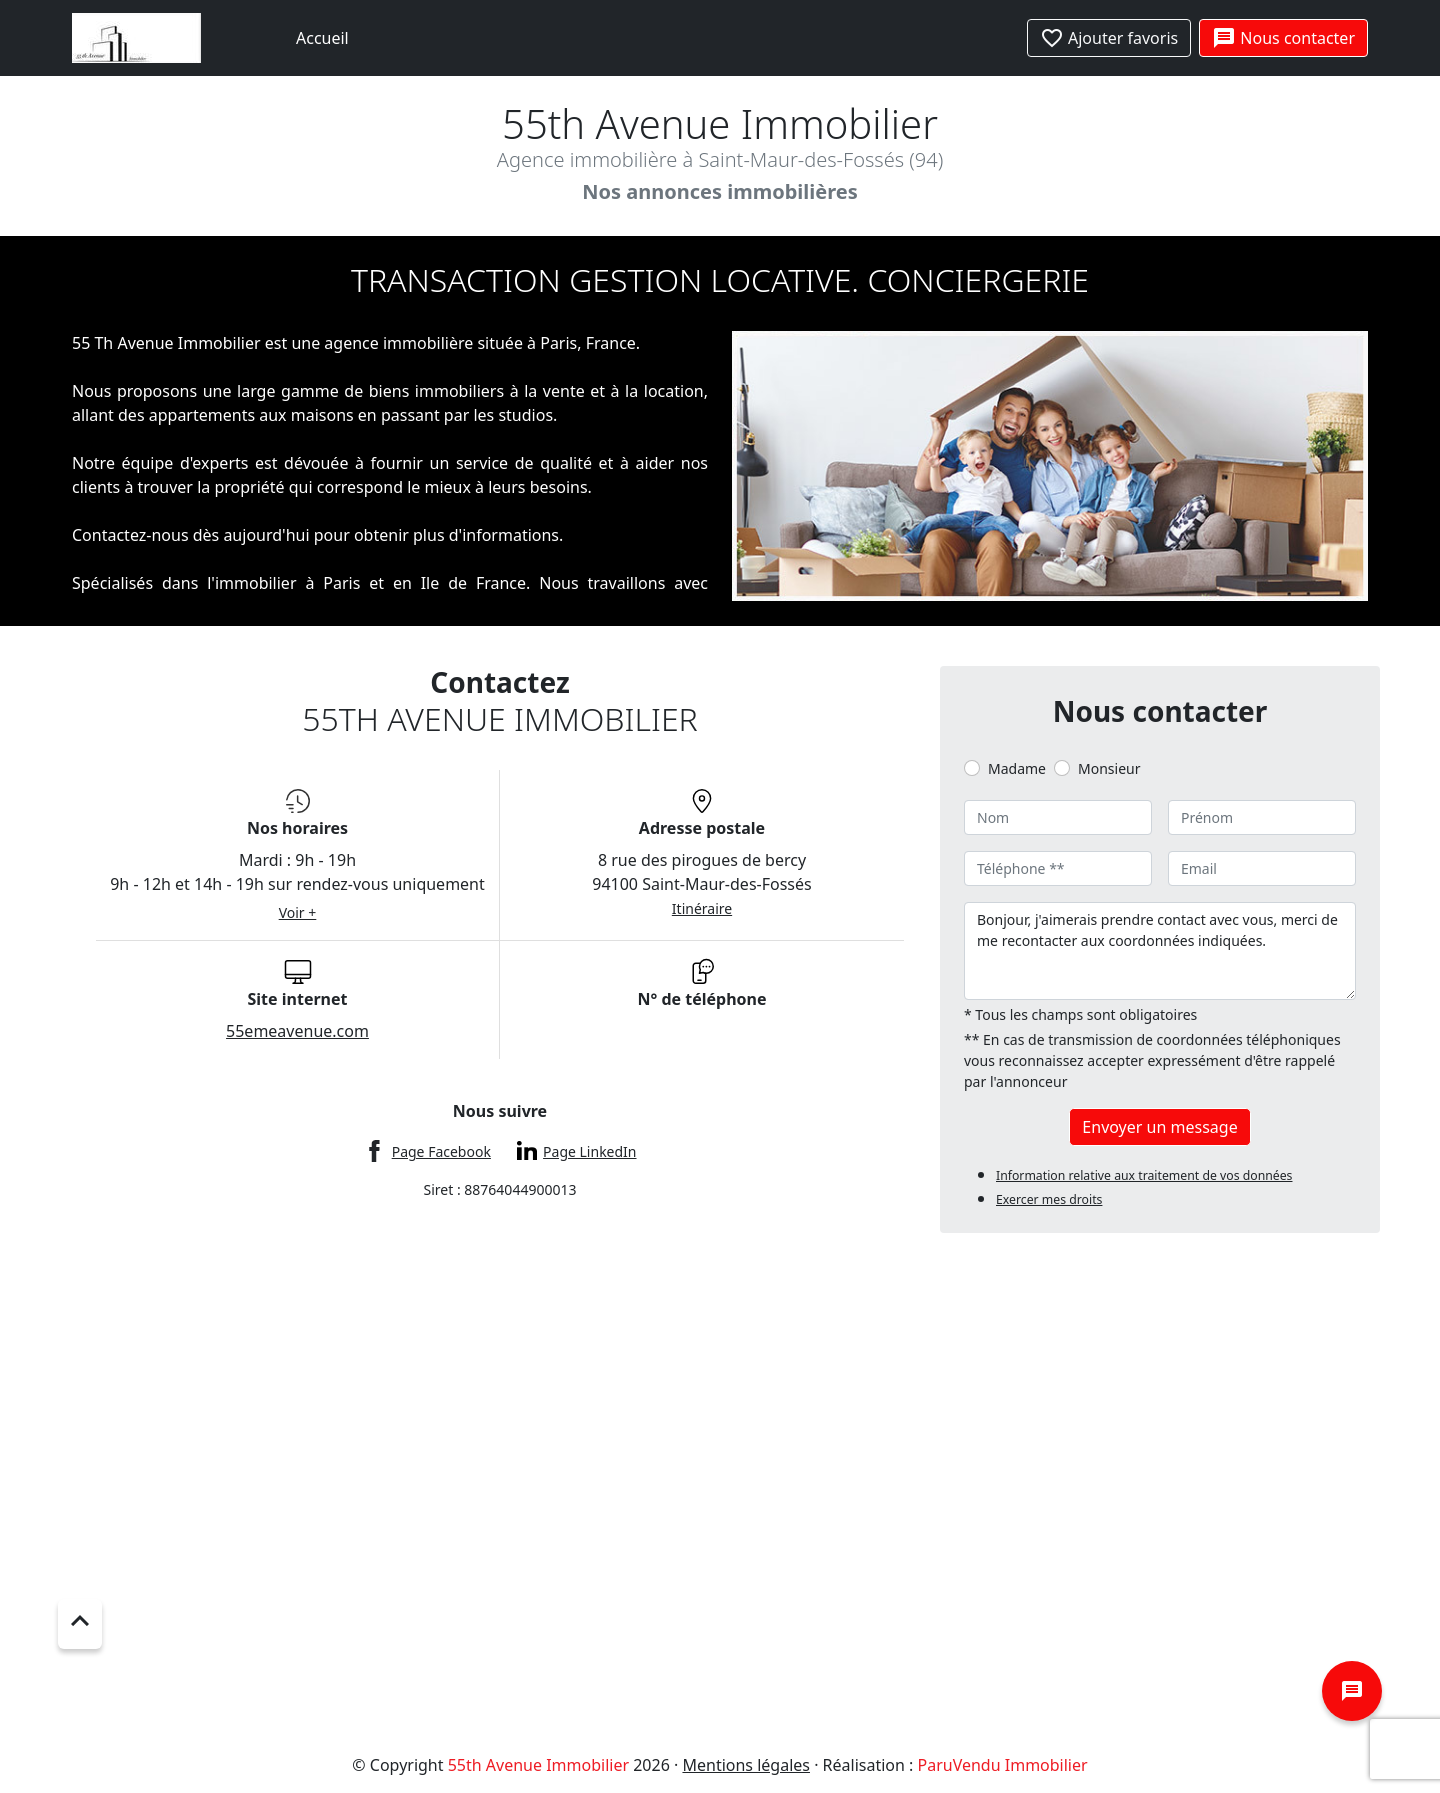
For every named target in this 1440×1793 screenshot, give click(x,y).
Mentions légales (746, 1765)
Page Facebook (441, 1151)
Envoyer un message (1159, 1127)
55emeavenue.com (297, 1031)
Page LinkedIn (589, 1151)
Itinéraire (702, 908)
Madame (1017, 768)
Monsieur (1109, 768)
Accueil (322, 38)
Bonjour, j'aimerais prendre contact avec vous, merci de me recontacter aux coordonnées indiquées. (1160, 951)
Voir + (298, 912)
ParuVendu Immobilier (1003, 1765)
